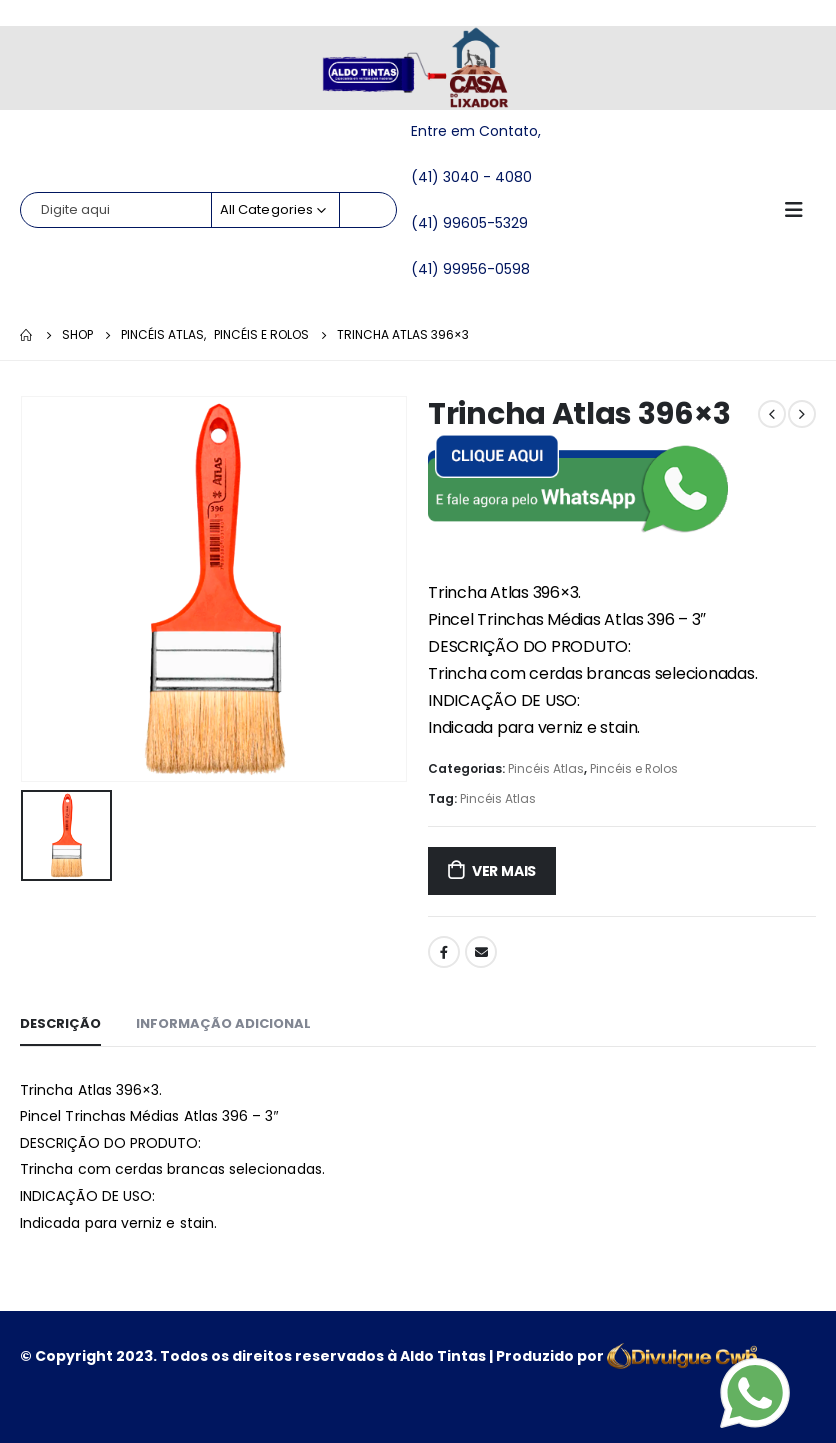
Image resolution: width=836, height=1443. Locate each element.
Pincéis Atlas (546, 768)
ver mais (504, 871)
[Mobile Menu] (800, 210)
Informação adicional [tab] (223, 1023)
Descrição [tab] (60, 1023)
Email (481, 952)
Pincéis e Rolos (634, 768)
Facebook (444, 952)
